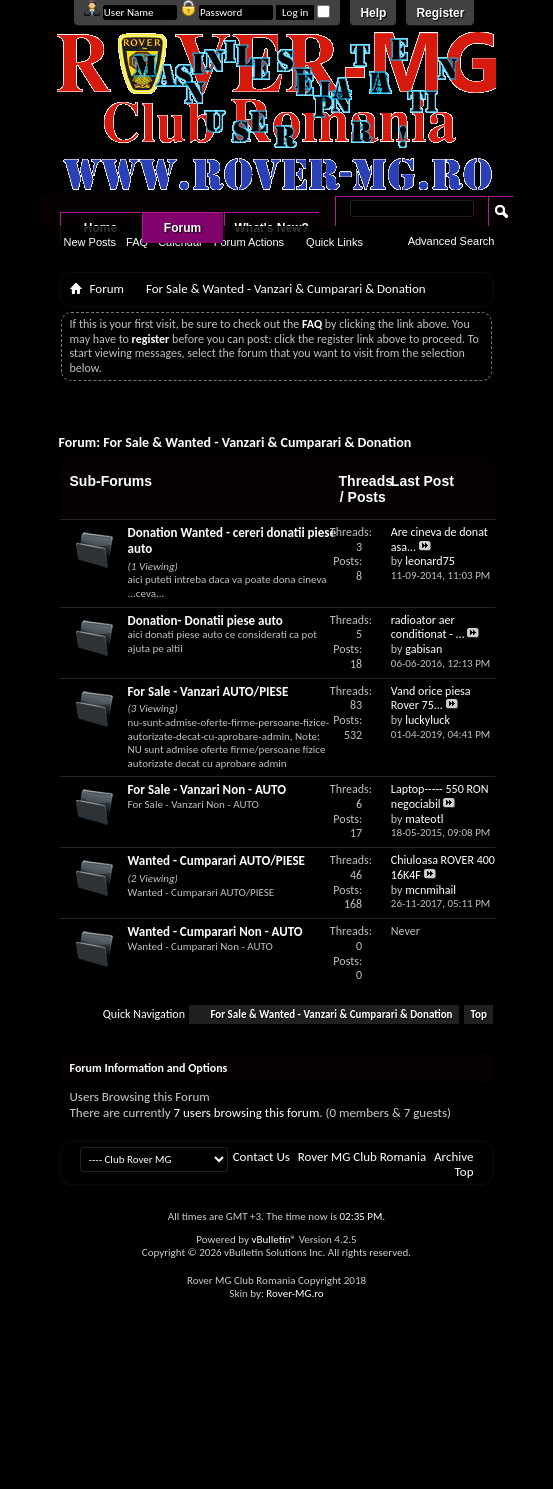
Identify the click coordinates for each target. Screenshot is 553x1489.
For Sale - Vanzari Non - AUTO (207, 789)
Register (440, 13)
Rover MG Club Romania (362, 1156)
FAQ (137, 242)
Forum (182, 228)
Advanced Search (451, 241)
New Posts (90, 242)
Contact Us (261, 1156)
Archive (453, 1156)
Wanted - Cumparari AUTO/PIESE (216, 860)
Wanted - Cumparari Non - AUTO (215, 931)
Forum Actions (249, 242)
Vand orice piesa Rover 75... (431, 698)
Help (373, 13)
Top (479, 1014)
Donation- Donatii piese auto (205, 620)
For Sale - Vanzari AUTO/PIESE (208, 691)
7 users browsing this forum (247, 1112)
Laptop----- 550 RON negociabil (440, 796)
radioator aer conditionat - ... (428, 627)
